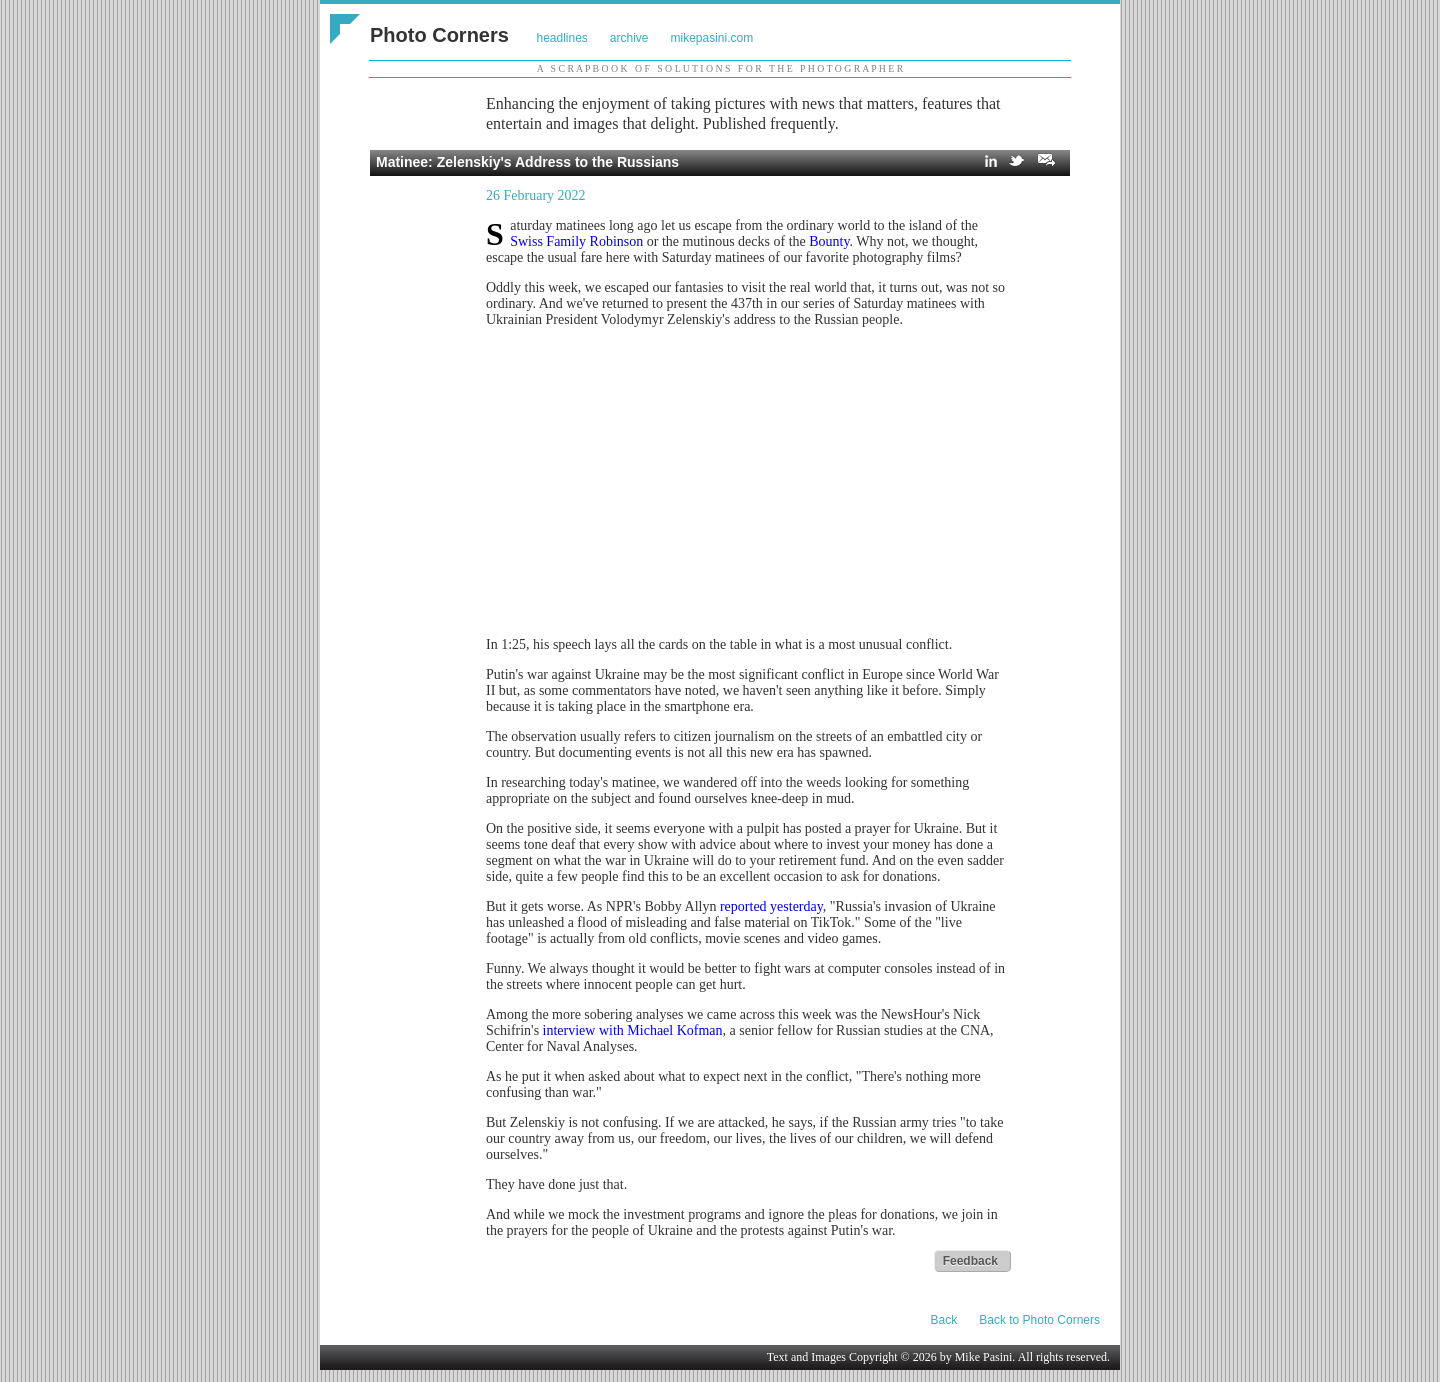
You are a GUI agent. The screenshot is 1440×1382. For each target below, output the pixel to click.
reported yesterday (771, 906)
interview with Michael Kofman (633, 1030)
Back (944, 1320)
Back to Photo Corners (1039, 1320)
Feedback (970, 1261)
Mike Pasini (984, 1357)
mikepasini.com (712, 38)
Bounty (829, 241)
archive (629, 38)
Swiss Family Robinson (576, 241)
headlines (561, 38)
